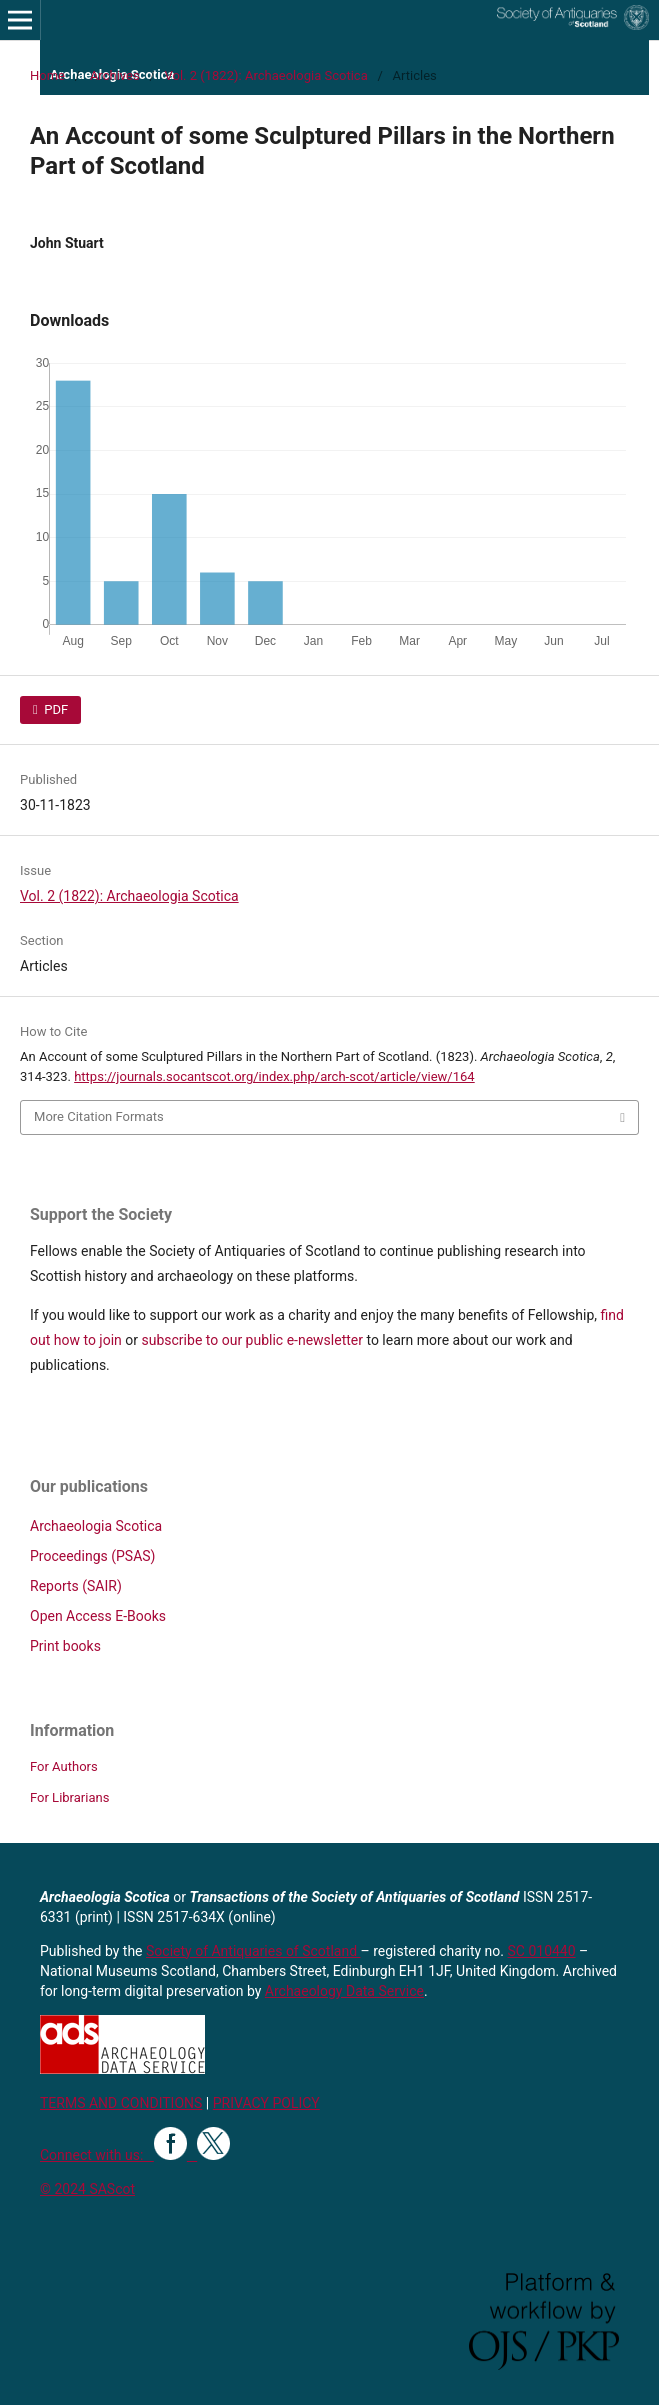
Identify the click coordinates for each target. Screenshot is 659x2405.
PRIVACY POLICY (266, 2103)
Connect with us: (97, 2155)
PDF (54, 709)
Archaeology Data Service (344, 1991)
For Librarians (69, 1797)
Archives (115, 75)
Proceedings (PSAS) (92, 1556)
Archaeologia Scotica (96, 1526)
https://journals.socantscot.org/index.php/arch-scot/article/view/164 (274, 1076)
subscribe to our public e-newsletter (252, 1340)
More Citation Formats (99, 1116)
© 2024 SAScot (87, 2189)
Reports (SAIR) (76, 1586)
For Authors (64, 1766)
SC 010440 (542, 1951)
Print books (65, 1646)
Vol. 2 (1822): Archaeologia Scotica (266, 75)
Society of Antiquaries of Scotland (253, 1951)
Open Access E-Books (98, 1616)
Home (47, 75)
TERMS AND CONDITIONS (121, 2103)
